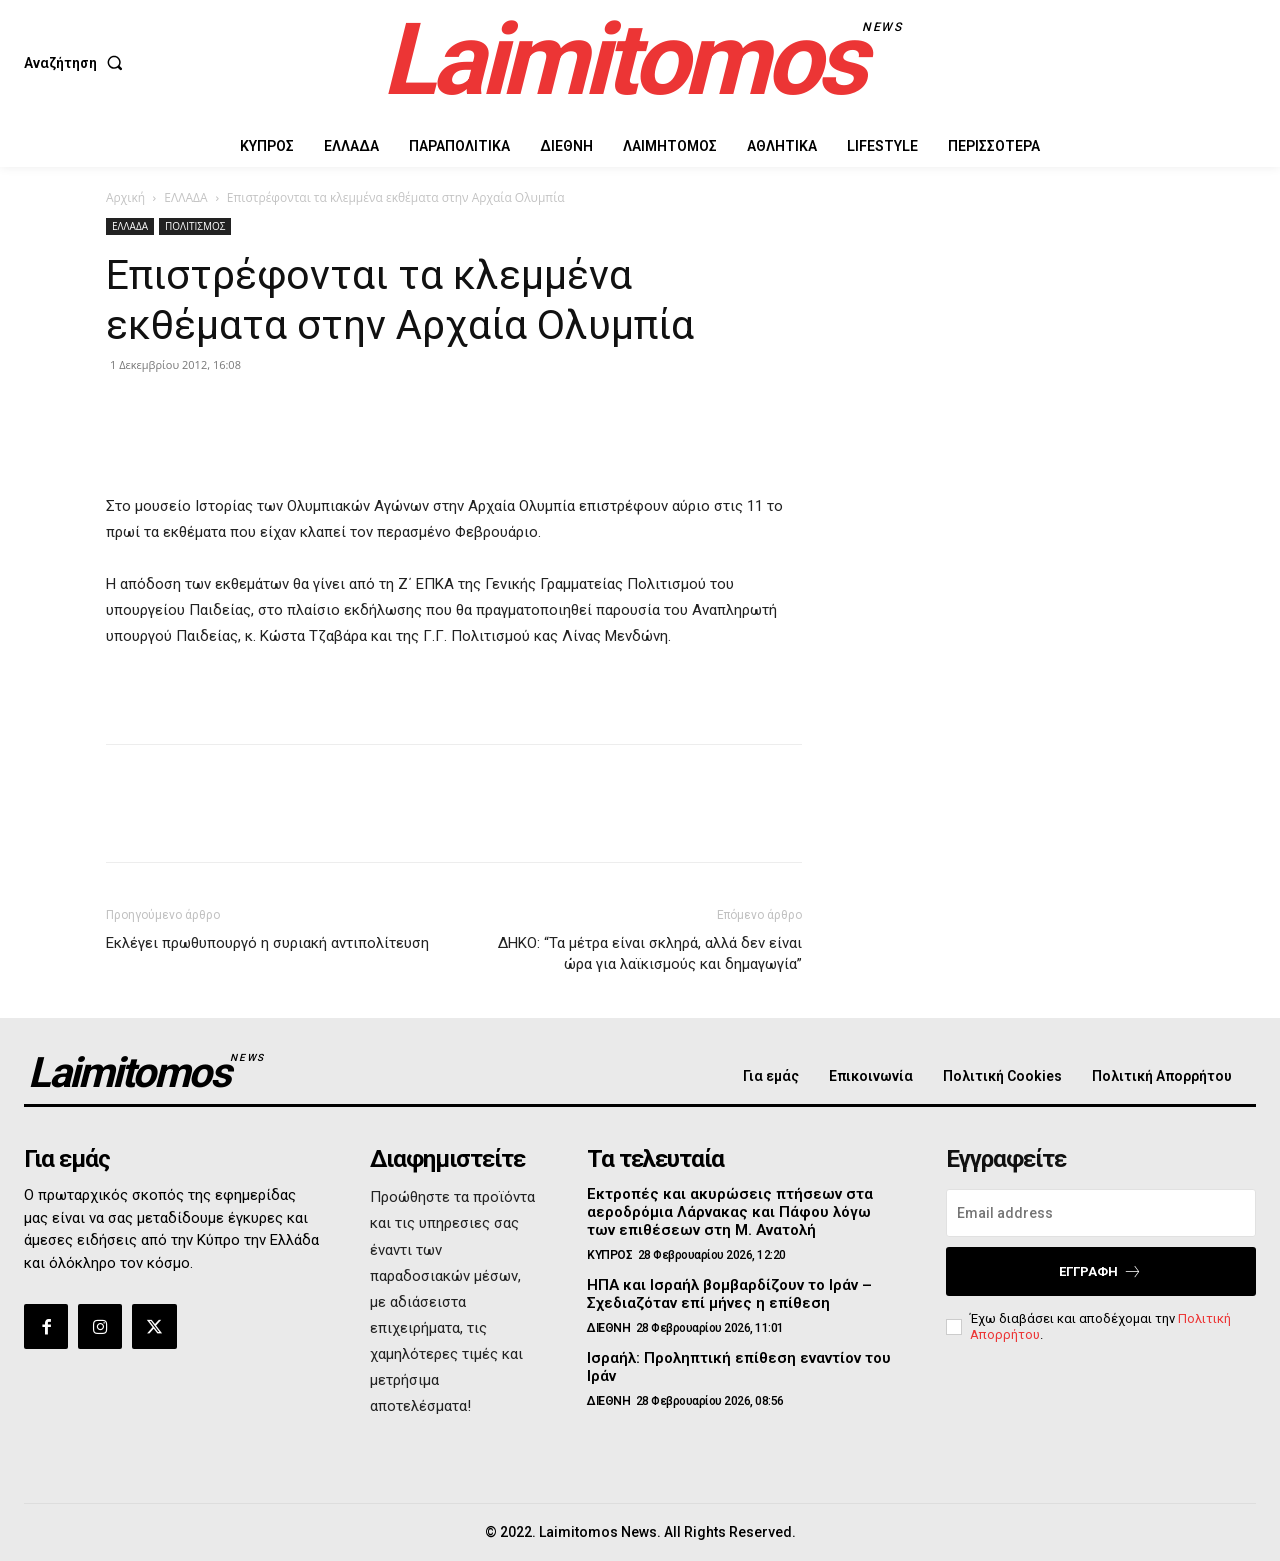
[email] (1101, 1213)
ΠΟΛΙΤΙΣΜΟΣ (195, 226)
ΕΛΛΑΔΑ (185, 197)
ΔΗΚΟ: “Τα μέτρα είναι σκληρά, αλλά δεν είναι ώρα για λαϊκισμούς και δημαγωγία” (650, 953)
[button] (77, 63)
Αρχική (125, 197)
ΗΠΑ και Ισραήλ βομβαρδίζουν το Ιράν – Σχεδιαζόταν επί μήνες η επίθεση (729, 1294)
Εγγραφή (1100, 1271)
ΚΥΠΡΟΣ (609, 1255)
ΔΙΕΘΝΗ (608, 1328)
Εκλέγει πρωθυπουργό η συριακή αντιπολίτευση (267, 943)
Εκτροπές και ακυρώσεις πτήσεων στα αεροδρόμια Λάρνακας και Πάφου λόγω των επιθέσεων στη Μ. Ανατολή (730, 1212)
